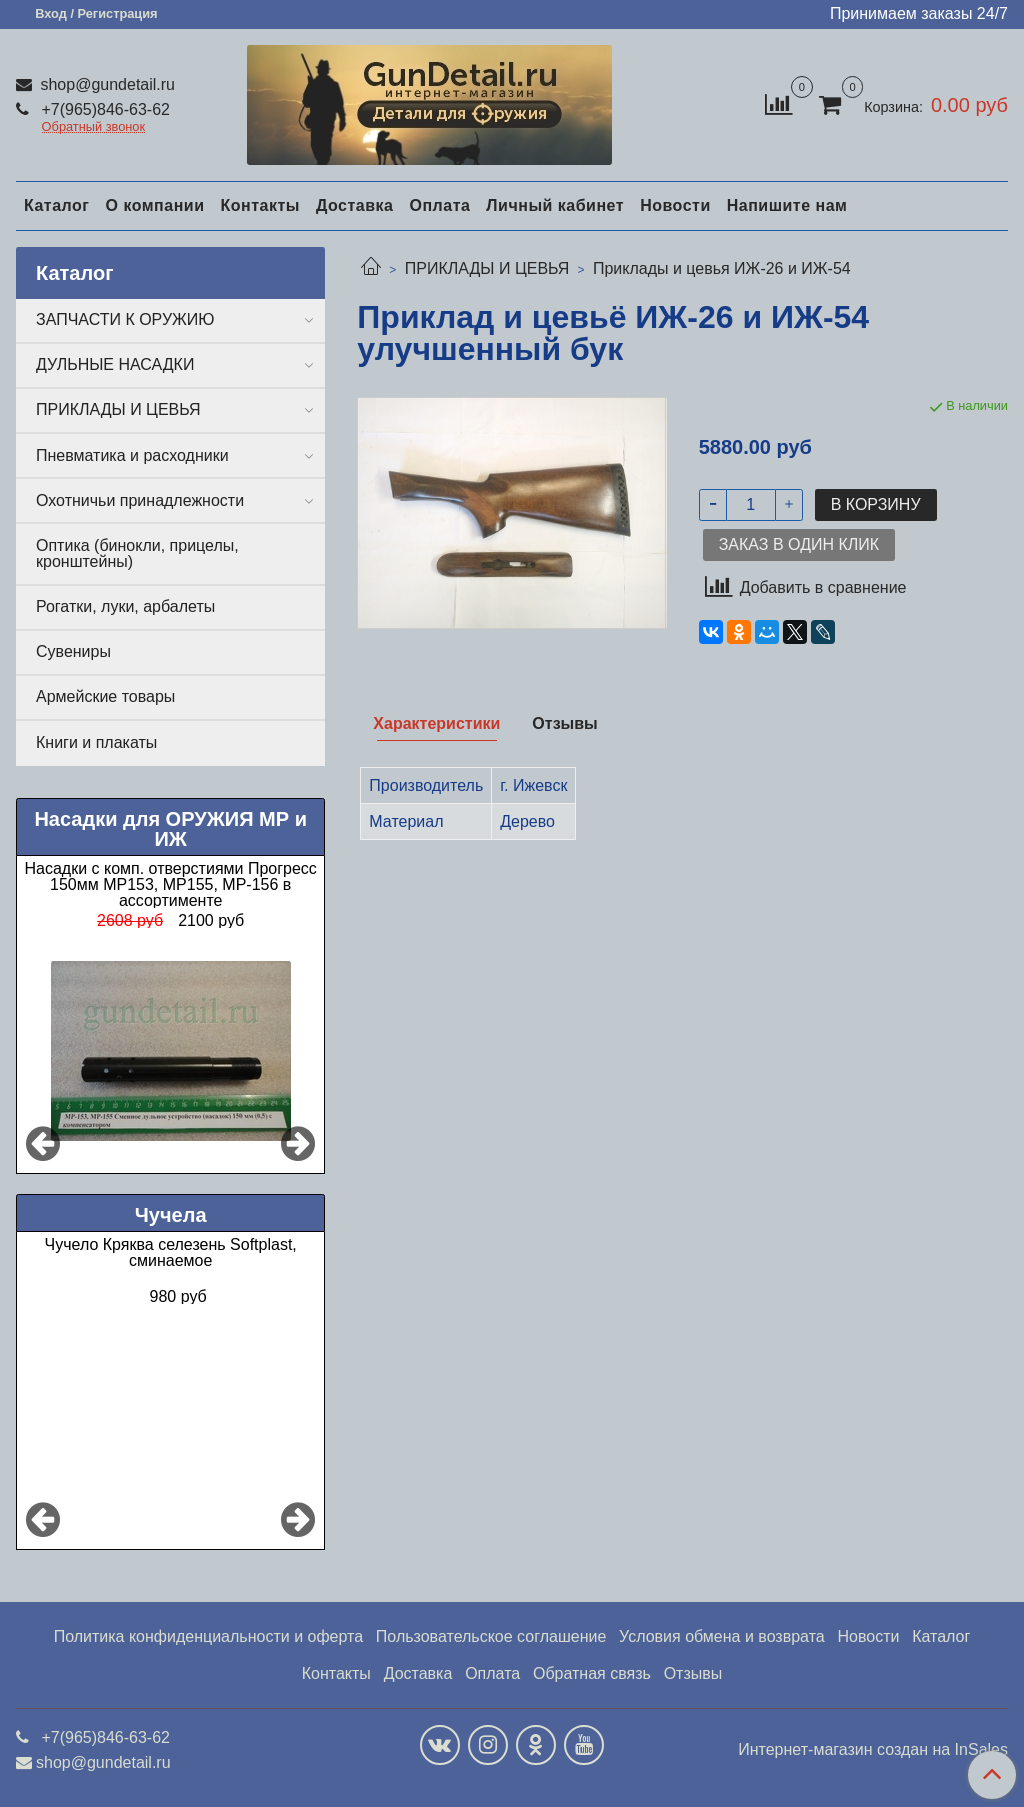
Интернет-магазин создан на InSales (873, 1750)
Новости (675, 205)
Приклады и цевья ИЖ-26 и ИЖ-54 (722, 268)
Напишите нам (787, 205)
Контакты (259, 205)
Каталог (56, 205)
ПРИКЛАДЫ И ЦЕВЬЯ (487, 268)
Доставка (355, 205)
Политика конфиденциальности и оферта (208, 1636)
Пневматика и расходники (132, 455)
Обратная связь (592, 1673)
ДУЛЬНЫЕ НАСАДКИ (115, 364)
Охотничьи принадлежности (140, 500)
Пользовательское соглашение (491, 1636)
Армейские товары (105, 696)
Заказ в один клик (799, 544)
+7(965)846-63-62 (103, 109)
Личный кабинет (555, 205)
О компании (154, 205)
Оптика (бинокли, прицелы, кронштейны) (137, 553)
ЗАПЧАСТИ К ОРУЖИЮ (125, 319)
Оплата (439, 205)
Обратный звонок (94, 127)
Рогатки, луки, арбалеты (125, 606)
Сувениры (73, 651)
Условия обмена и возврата (722, 1636)
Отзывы (693, 1673)
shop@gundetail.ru (105, 84)
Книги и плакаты (96, 742)
